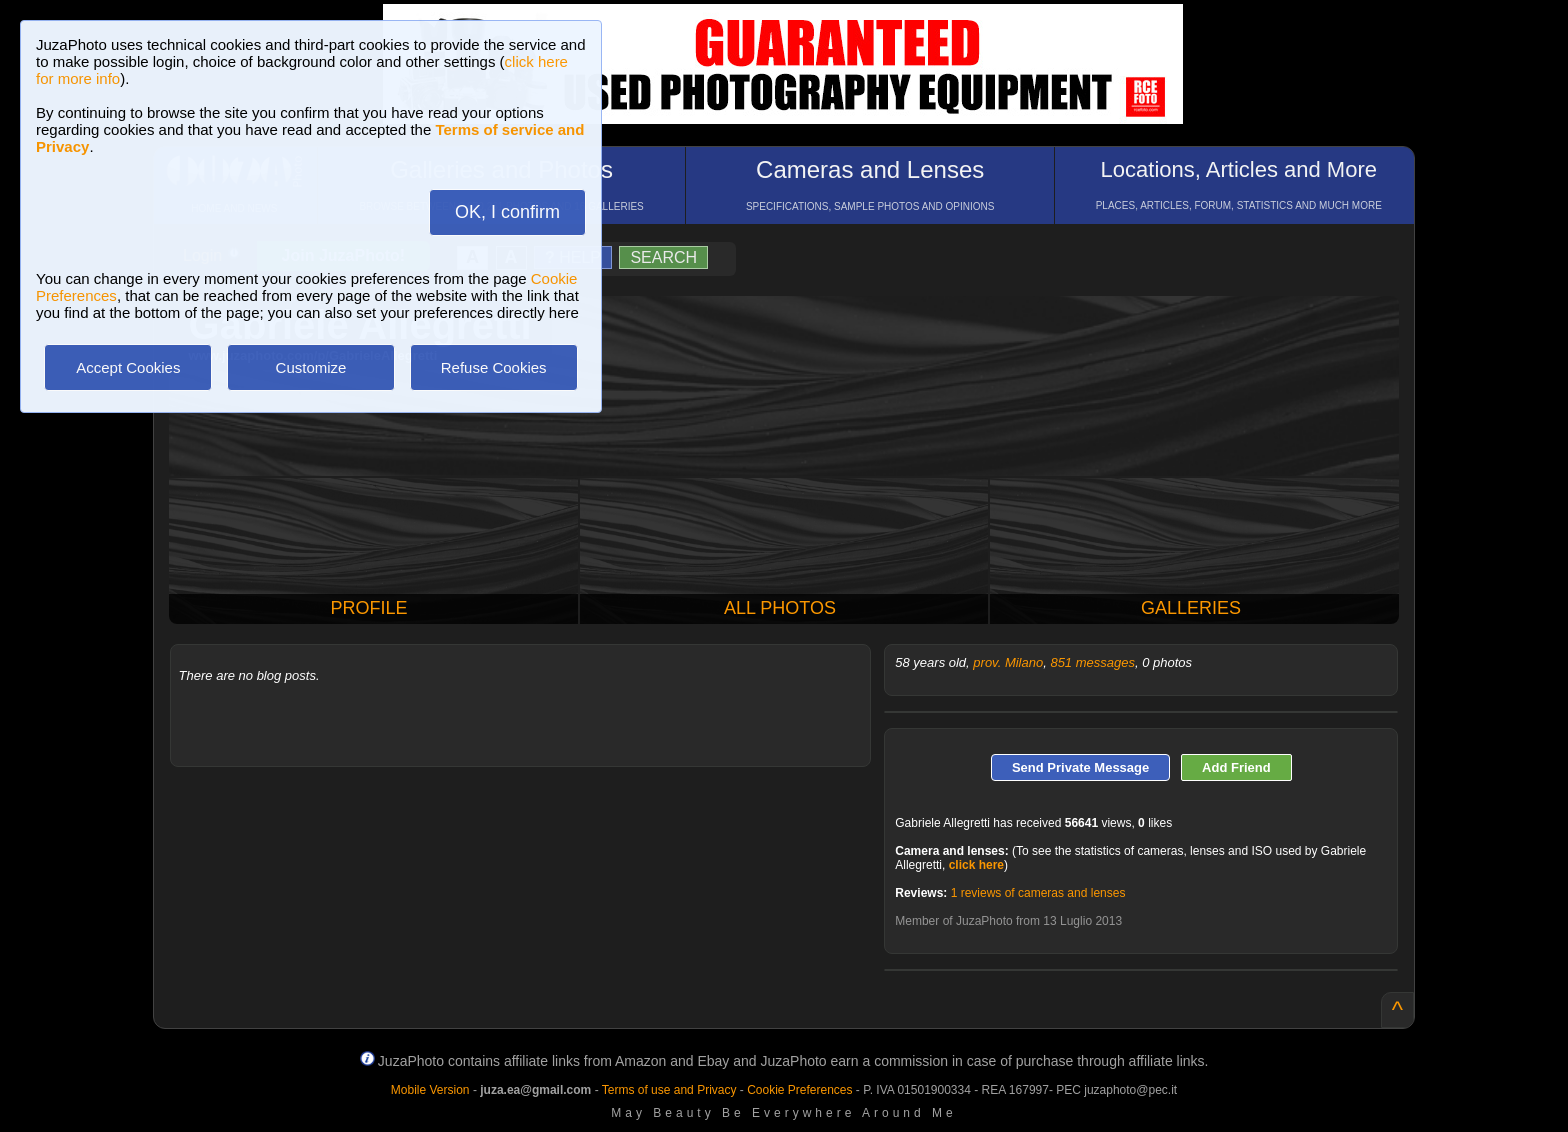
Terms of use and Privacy (669, 1090)
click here (976, 865)
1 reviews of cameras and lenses (1038, 893)
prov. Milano (1008, 662)
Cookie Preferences (799, 1090)
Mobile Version (430, 1090)
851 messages (1092, 662)
